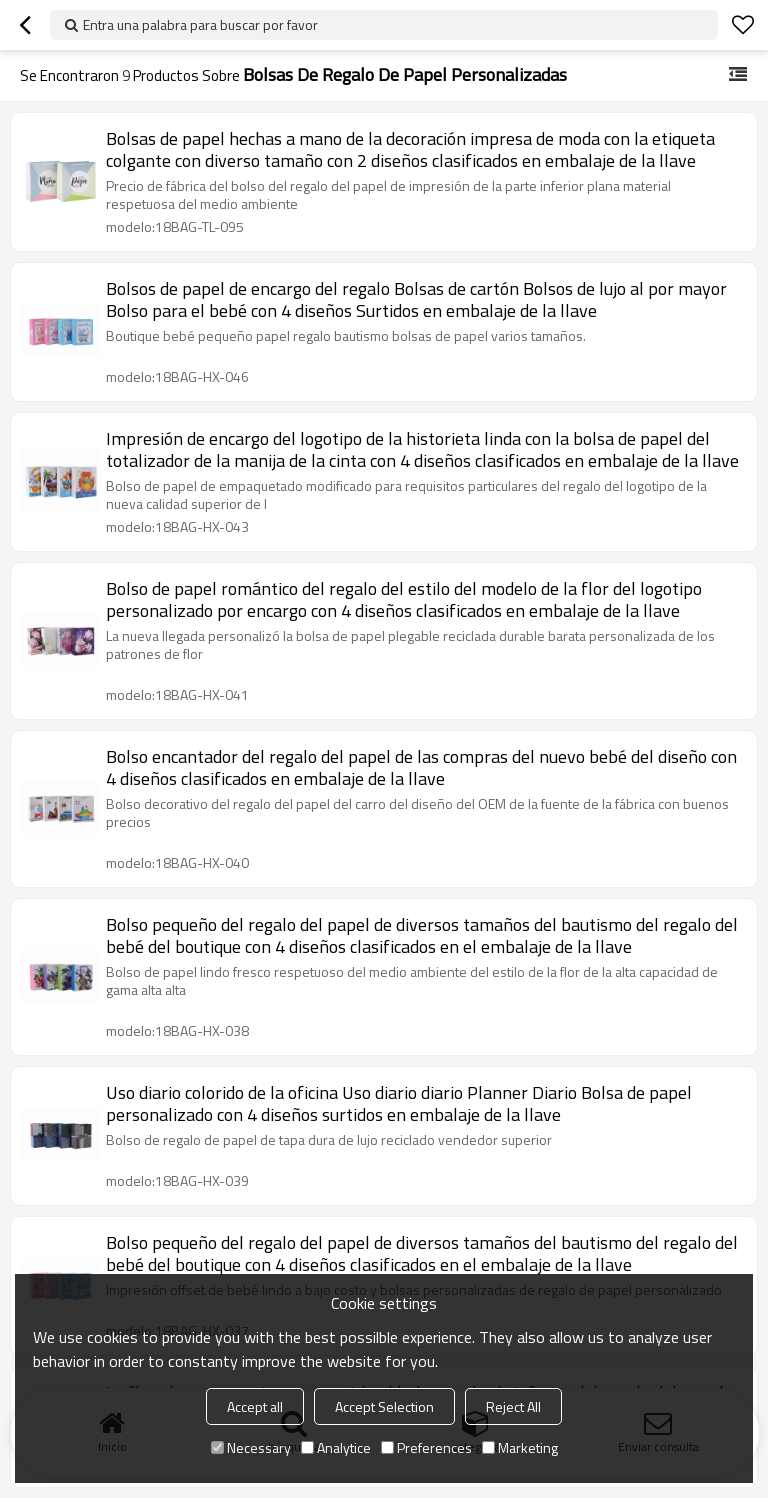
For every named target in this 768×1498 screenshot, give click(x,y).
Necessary (251, 1447)
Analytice (336, 1447)
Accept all (255, 1406)
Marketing (520, 1447)
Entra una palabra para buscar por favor (200, 24)
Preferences (426, 1447)
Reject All (513, 1406)
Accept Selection (384, 1406)
